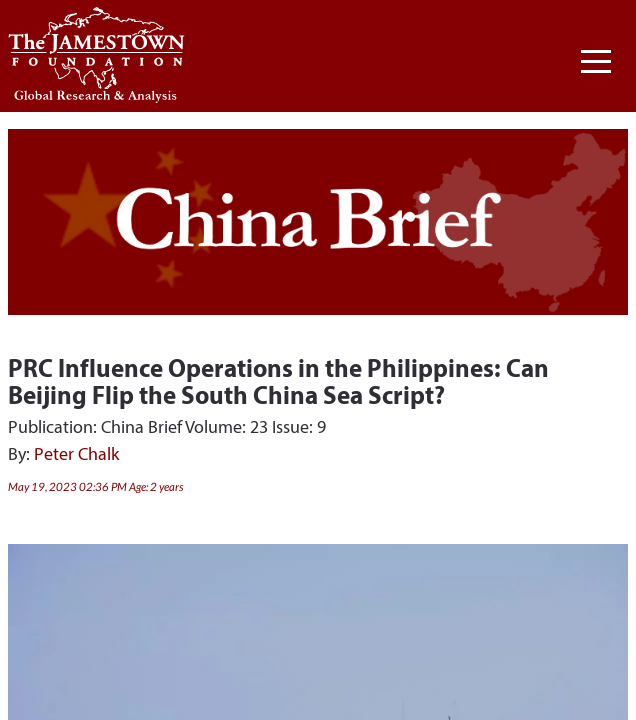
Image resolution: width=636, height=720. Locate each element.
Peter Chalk (76, 453)
